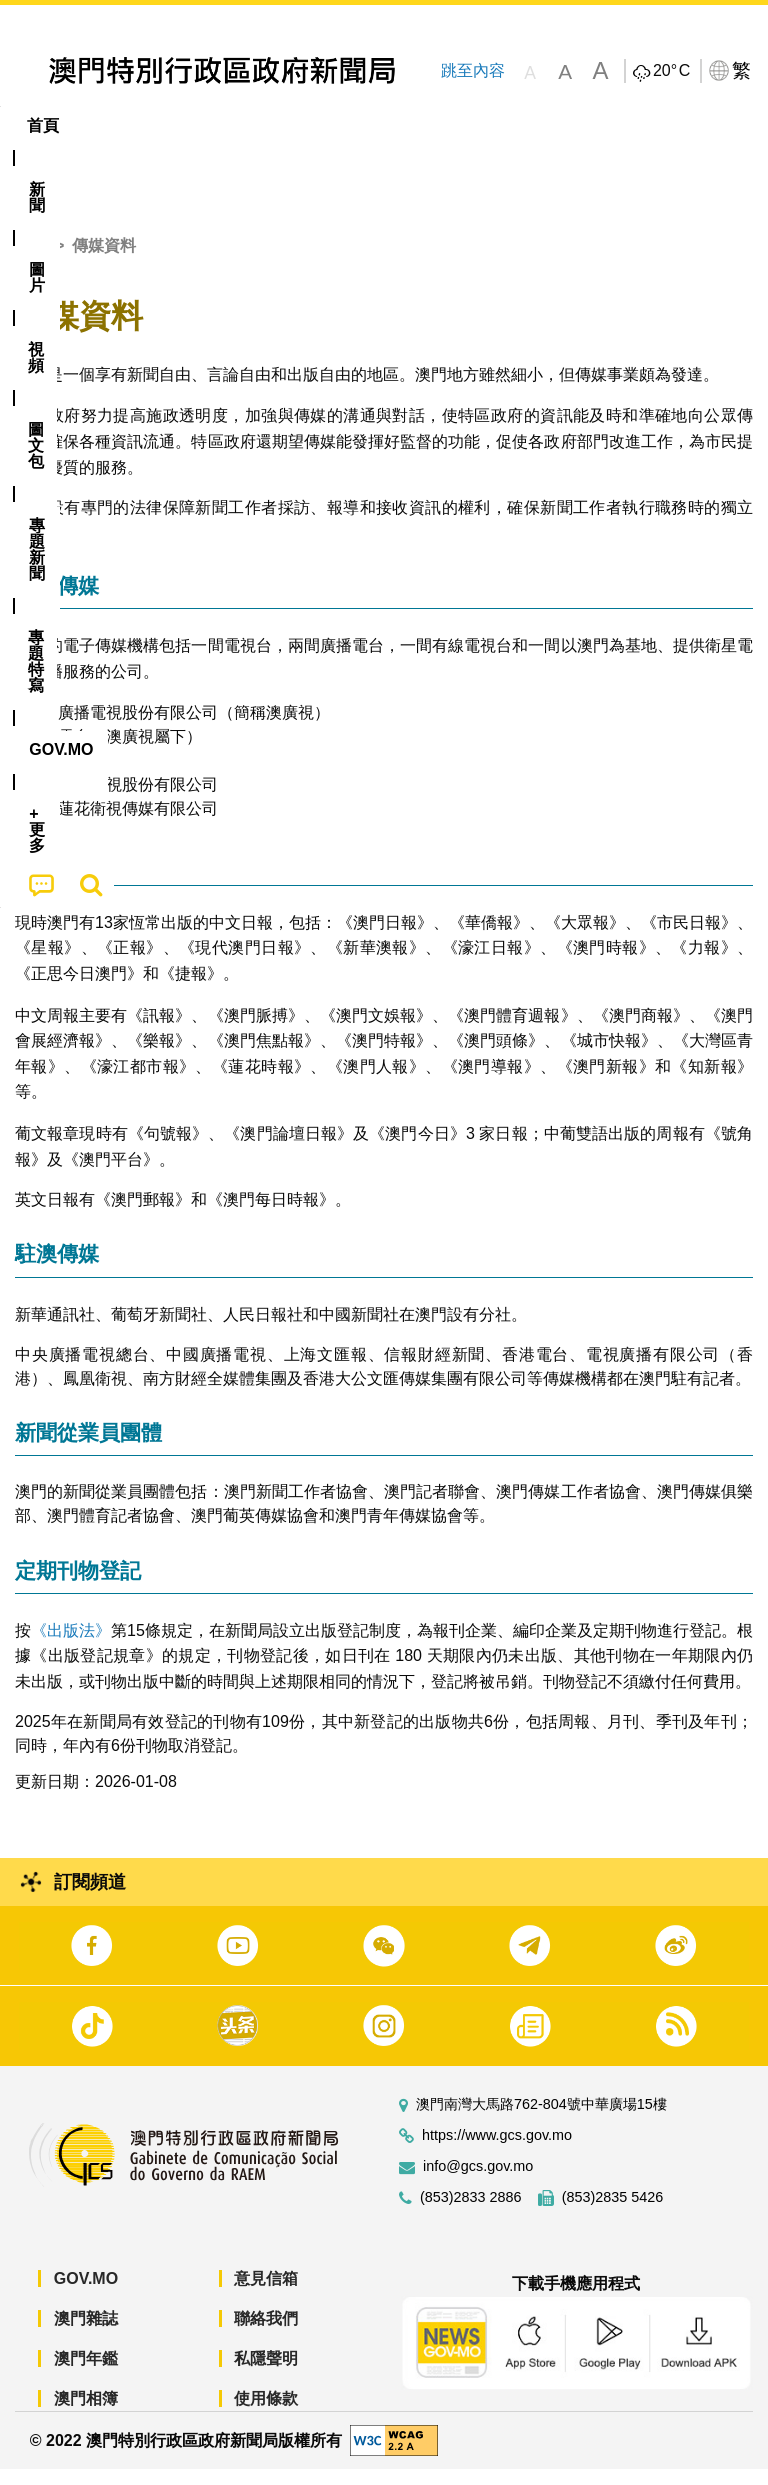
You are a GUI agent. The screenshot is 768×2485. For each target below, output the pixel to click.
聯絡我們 (266, 2334)
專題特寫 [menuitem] (535, 125)
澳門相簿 (86, 2414)
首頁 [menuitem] (43, 125)
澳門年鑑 (86, 2374)
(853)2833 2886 (471, 2213)
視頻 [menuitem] (258, 125)
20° (671, 71)
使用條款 (266, 2414)
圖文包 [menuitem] (338, 125)
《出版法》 (71, 1645)
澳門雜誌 (86, 2334)
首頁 (31, 261)
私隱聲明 (266, 2374)
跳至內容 (472, 70)
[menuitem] (111, 126)
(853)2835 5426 (613, 2213)
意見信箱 (266, 2294)
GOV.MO (86, 2294)
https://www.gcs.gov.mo (497, 2151)
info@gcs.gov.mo (478, 2182)
